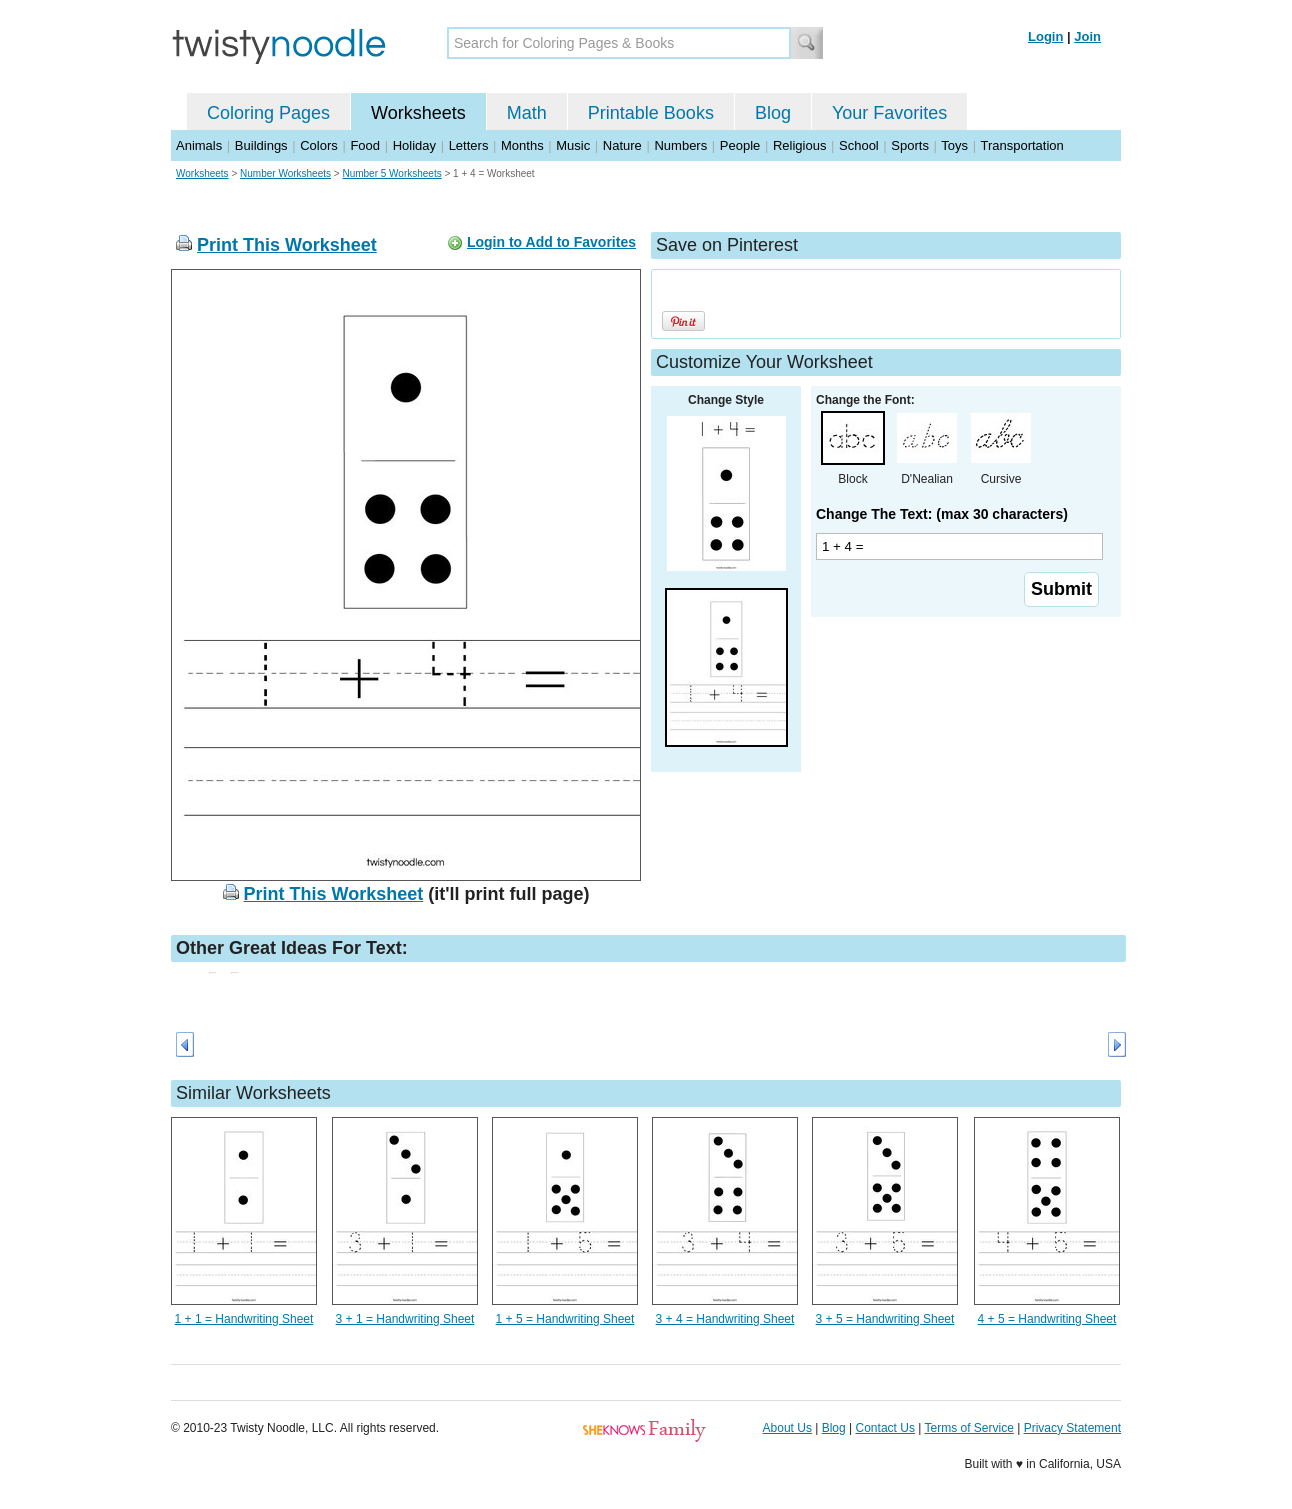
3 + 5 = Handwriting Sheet (885, 1319)
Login (1045, 36)
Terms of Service (968, 1428)
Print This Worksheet (287, 245)
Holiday (414, 145)
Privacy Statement (1072, 1428)
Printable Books (651, 113)
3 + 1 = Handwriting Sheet (405, 1319)
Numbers (680, 145)
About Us (787, 1428)
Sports (910, 145)
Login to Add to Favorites (551, 242)
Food (365, 145)
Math (527, 113)
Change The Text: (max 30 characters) (942, 514)
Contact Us (885, 1428)
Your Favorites (889, 113)
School (859, 145)
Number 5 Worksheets (391, 173)
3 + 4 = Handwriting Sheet (725, 1319)
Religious (799, 145)
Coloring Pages (268, 113)
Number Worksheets (285, 173)
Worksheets (418, 113)
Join (1087, 36)
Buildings (261, 145)
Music (573, 145)
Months (522, 145)
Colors (319, 145)
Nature (622, 145)
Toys (954, 145)
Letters (469, 145)
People (740, 145)
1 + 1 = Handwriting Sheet (244, 1319)
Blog (773, 113)
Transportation (1021, 145)
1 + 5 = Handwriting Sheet (565, 1319)
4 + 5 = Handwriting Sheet (1047, 1319)
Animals (199, 145)
